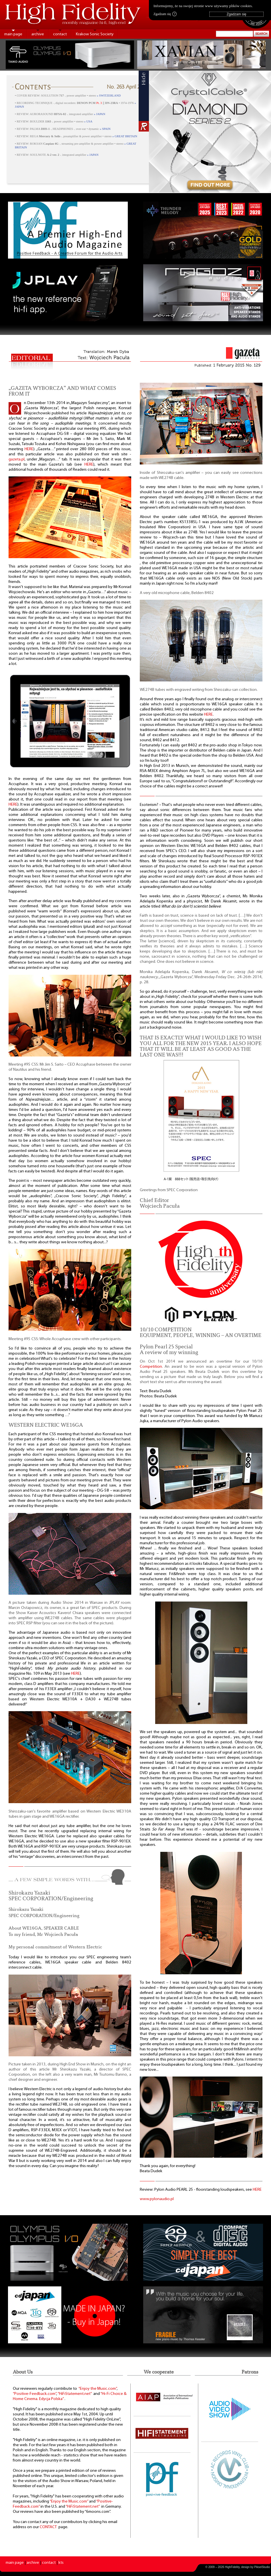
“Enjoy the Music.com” (97, 2389)
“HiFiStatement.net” (75, 2394)
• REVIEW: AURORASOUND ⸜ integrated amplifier (60, 114)
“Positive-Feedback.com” (34, 2394)
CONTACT (48, 2527)
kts (61, 2563)
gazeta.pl (17, 459)
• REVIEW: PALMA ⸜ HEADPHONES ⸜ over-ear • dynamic (62, 128)
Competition (151, 1367)
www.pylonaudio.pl (157, 2199)
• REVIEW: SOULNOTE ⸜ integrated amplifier (56, 154)
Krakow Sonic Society (95, 34)
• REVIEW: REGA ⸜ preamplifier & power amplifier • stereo (76, 136)
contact (60, 34)
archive (37, 34)
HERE (29, 449)
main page (13, 34)
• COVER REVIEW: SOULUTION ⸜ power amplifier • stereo (68, 95)
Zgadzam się (165, 14)
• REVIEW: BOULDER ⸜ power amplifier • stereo (53, 121)
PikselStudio (262, 2567)
